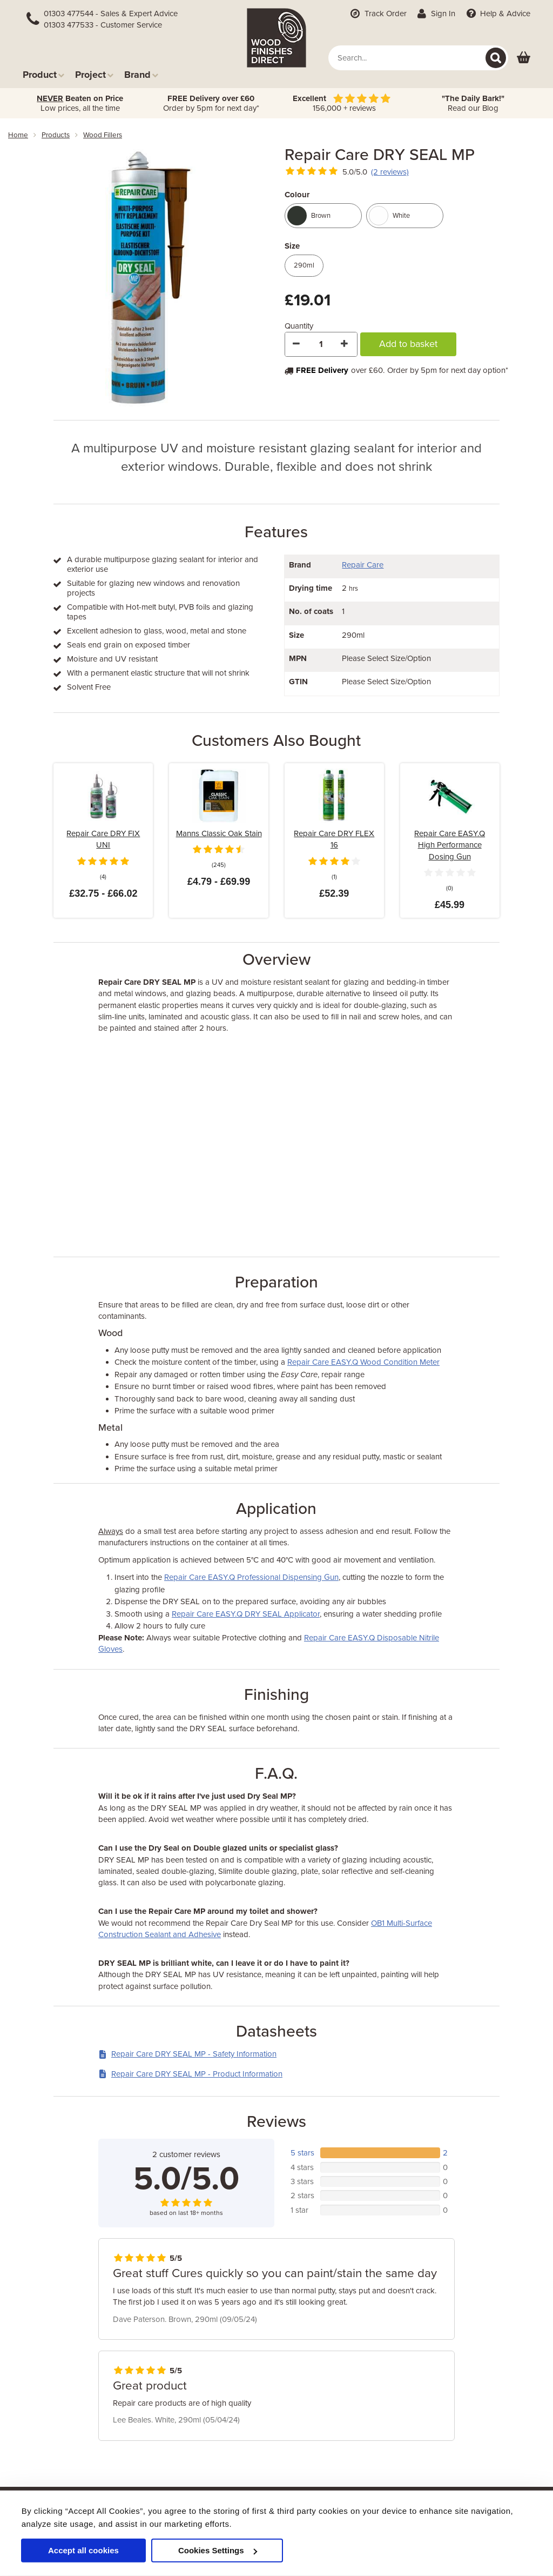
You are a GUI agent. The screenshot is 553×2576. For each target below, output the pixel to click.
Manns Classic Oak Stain (219, 833)
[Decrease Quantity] (297, 344)
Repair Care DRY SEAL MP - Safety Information (187, 2054)
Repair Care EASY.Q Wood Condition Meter (363, 1362)
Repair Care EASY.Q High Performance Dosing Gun (449, 845)
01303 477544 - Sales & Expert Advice (111, 13)
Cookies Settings (217, 2550)
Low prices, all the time (80, 103)
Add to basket (408, 344)
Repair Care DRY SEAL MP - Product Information (190, 2074)
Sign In (435, 13)
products (56, 135)
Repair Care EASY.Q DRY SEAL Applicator (246, 1614)
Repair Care (362, 565)
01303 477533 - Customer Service (103, 25)
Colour (297, 194)
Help (497, 13)
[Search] (495, 58)
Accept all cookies (83, 2550)
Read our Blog (473, 103)
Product (43, 74)
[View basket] (523, 58)
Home (18, 135)
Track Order (377, 13)
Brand (141, 74)
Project (94, 74)
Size (292, 246)
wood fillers (102, 135)
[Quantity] (321, 344)
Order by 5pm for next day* (211, 103)
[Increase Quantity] (345, 344)
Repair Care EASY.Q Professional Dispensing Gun (251, 1577)
